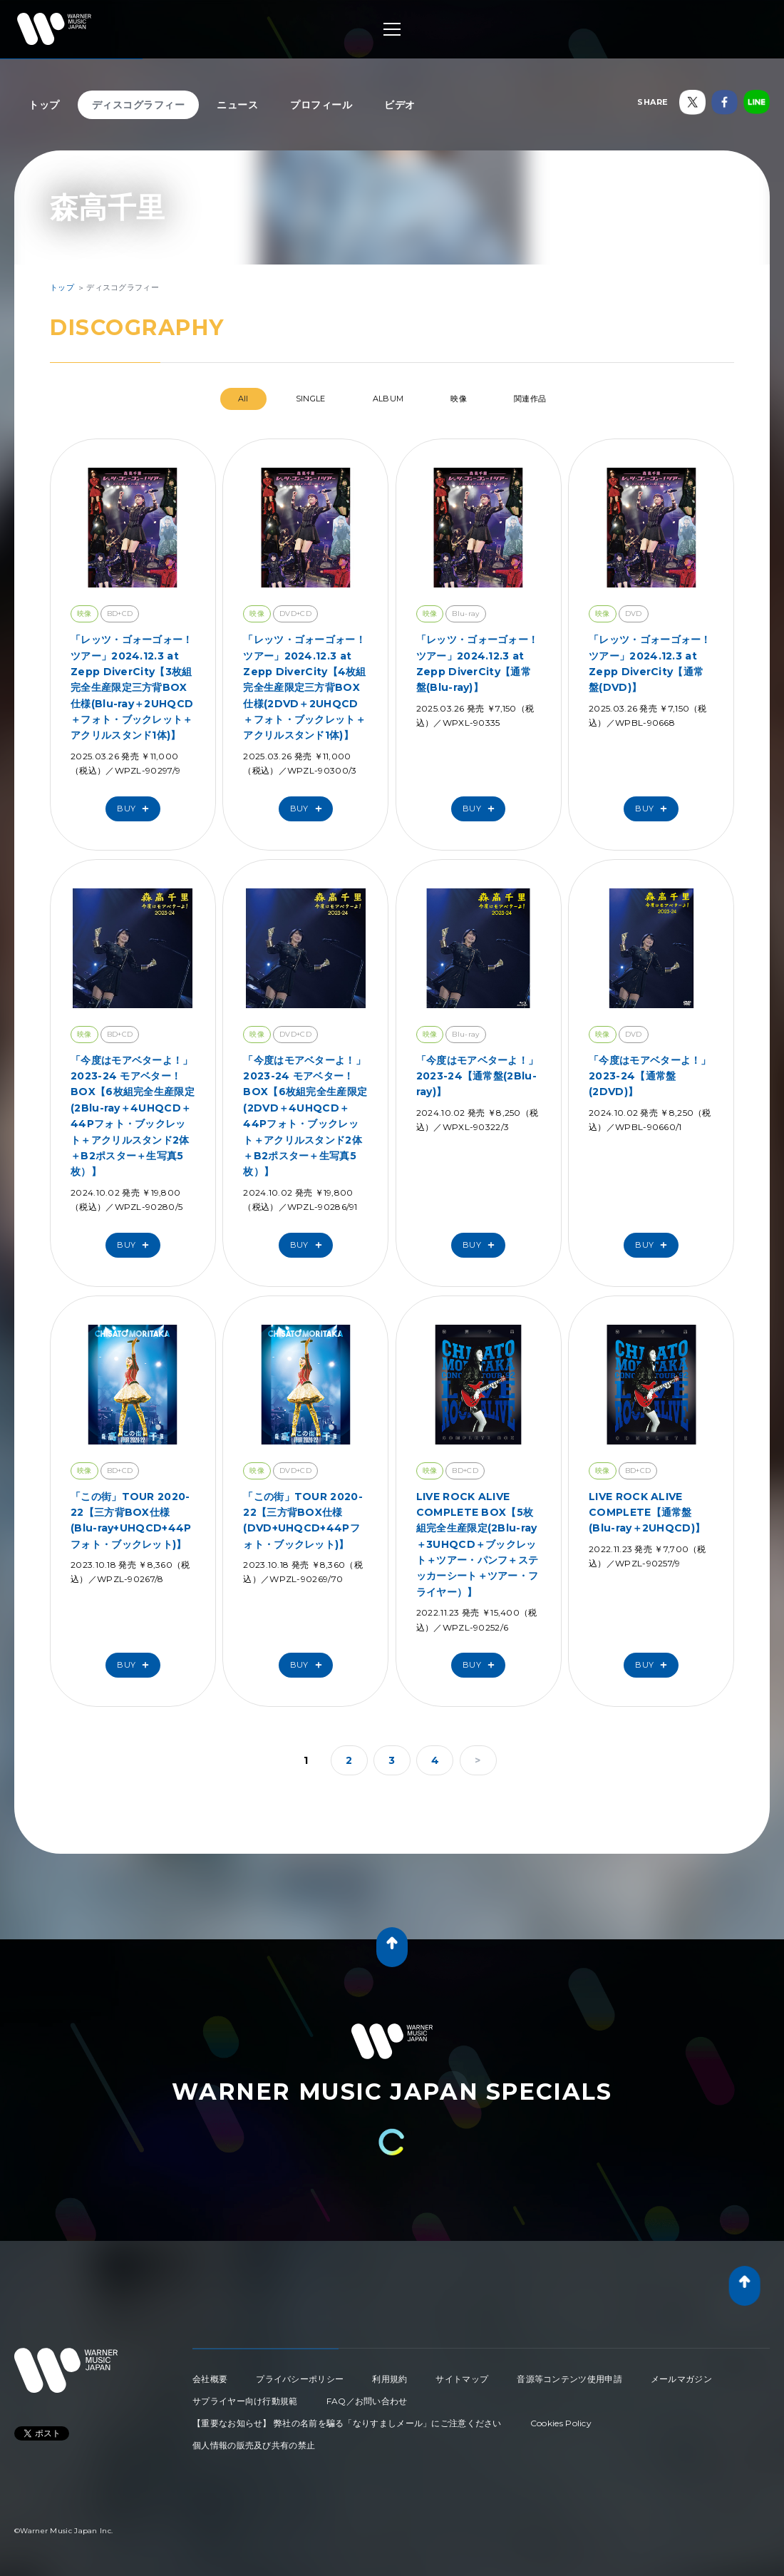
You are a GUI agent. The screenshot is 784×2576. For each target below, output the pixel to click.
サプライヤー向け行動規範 (245, 2401)
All (243, 399)
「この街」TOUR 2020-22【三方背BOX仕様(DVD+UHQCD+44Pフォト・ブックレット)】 (303, 1520)
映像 (458, 399)
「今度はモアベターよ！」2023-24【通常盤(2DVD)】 (650, 1076)
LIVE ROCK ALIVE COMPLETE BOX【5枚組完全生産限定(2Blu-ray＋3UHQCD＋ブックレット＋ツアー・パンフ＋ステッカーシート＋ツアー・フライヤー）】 (477, 1544)
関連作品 (530, 399)
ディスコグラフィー (138, 104)
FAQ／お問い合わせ (367, 2401)
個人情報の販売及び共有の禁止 (253, 2445)
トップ (44, 104)
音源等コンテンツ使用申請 (569, 2379)
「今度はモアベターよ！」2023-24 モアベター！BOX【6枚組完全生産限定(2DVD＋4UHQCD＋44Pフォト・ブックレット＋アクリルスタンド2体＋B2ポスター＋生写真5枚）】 (305, 1116)
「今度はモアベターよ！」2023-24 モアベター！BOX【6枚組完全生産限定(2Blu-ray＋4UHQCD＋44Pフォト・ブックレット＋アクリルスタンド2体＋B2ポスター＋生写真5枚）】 (133, 1116)
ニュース (237, 104)
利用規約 (389, 2379)
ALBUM (388, 399)
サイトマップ (461, 2379)
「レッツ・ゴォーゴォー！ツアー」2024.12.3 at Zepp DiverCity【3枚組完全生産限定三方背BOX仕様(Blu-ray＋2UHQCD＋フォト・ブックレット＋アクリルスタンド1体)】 (132, 687)
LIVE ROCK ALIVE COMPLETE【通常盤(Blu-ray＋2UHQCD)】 (647, 1512)
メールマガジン (681, 2379)
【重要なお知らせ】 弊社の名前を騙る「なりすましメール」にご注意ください (347, 2423)
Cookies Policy (561, 2423)
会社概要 (209, 2379)
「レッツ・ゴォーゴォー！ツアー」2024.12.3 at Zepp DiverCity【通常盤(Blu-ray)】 (477, 663)
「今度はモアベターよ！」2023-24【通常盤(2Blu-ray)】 (477, 1076)
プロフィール (321, 104)
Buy (136, 808)
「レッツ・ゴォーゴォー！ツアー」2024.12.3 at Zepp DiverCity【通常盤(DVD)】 (650, 663)
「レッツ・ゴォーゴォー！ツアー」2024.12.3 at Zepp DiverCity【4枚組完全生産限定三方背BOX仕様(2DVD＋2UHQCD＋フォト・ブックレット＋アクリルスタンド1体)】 (304, 687)
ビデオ (400, 104)
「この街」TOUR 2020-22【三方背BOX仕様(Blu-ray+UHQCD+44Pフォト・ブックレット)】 (131, 1520)
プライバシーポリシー (300, 2379)
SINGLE (311, 399)
